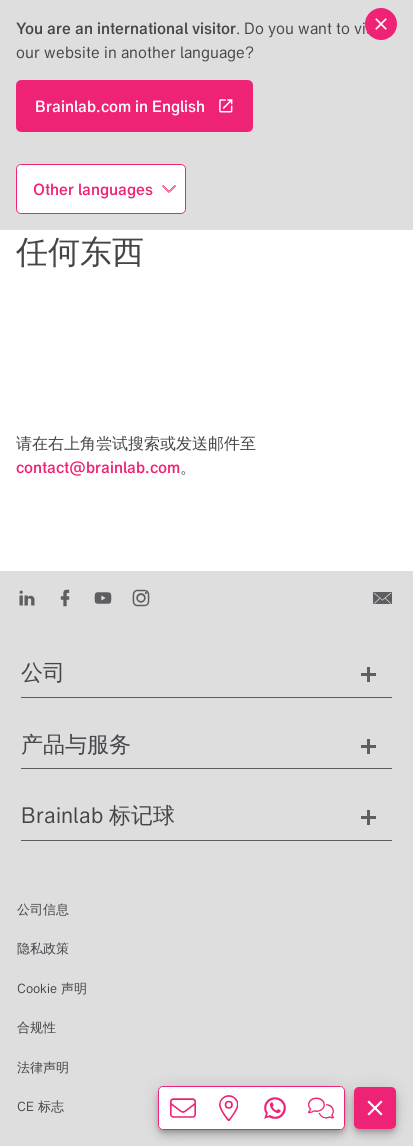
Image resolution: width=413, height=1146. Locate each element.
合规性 (36, 1027)
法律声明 (43, 1067)
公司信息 (43, 909)
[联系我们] (384, 597)
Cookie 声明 (52, 988)
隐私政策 (43, 948)
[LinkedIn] (27, 597)
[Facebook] (65, 597)
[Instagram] (141, 597)
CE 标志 (40, 1106)
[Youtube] (103, 597)
